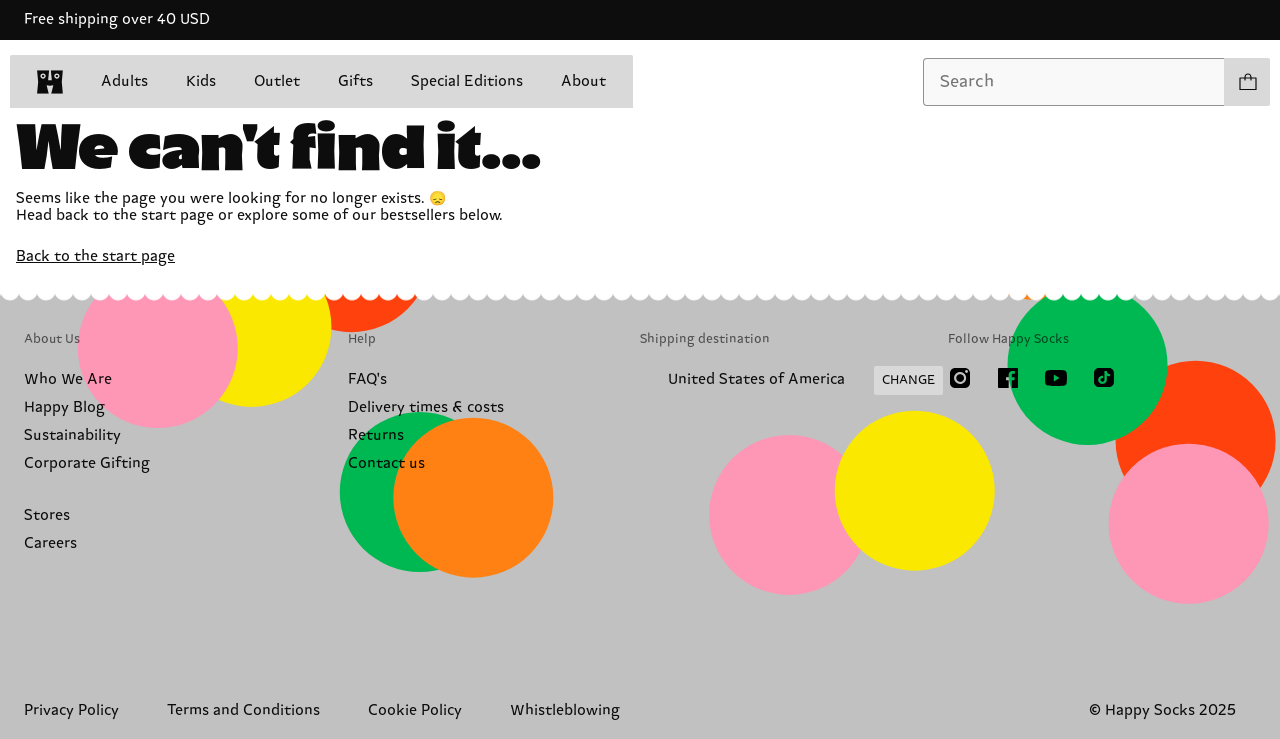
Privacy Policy (71, 710)
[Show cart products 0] (1247, 82)
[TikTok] (1104, 378)
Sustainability (72, 435)
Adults (124, 81)
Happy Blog (64, 407)
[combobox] (1074, 82)
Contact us (386, 463)
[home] (50, 82)
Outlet (277, 81)
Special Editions (467, 81)
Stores (47, 515)
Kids (201, 81)
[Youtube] (1056, 378)
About (583, 81)
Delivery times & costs (426, 407)
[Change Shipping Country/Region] (791, 381)
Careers (50, 543)
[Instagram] (960, 378)
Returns (376, 435)
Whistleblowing (565, 710)
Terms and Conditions (243, 710)
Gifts (355, 81)
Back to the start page (95, 256)
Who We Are (68, 379)
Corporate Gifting (87, 463)
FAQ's (367, 379)
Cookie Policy (415, 710)
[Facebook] (1008, 378)
